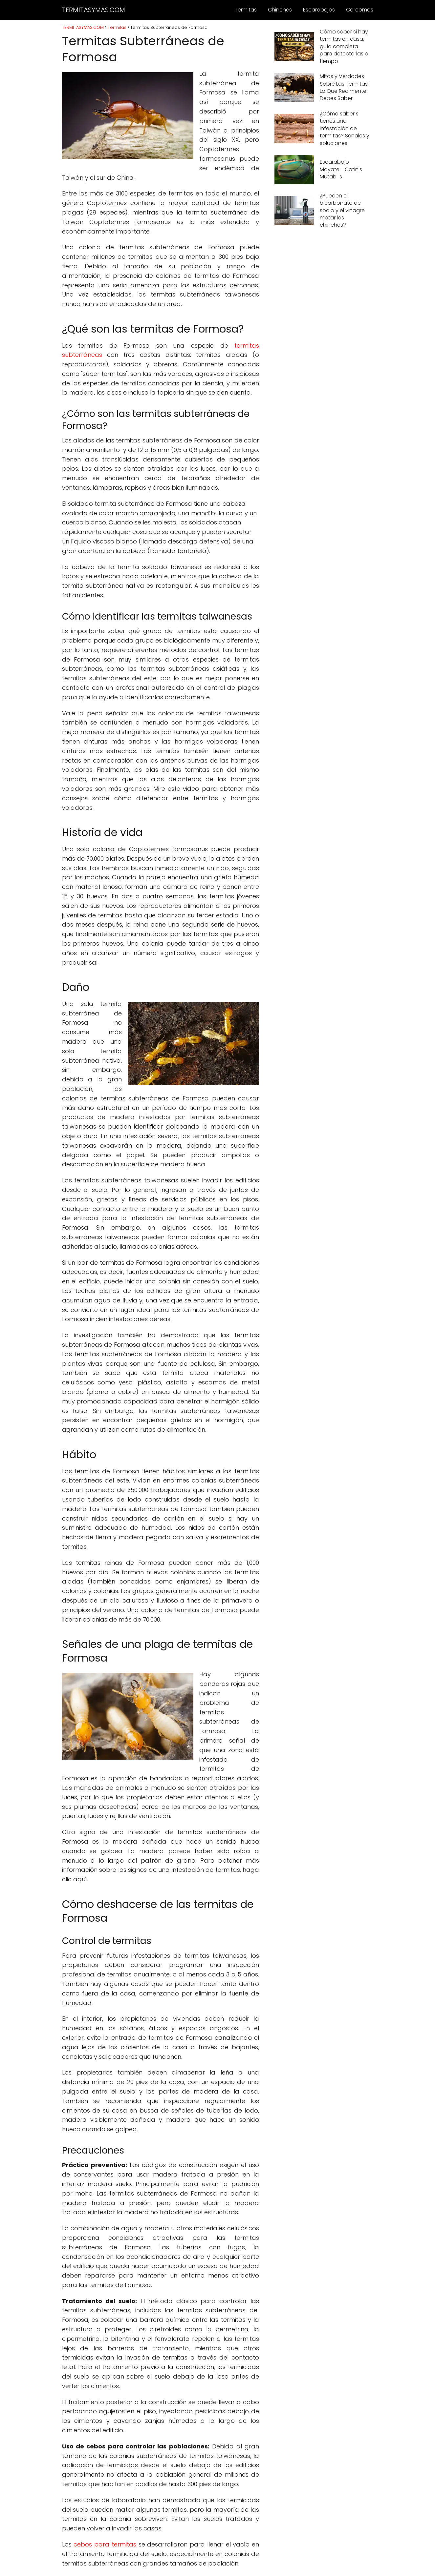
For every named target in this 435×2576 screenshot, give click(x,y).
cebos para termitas (105, 2544)
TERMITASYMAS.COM (93, 9)
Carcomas (359, 9)
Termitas (246, 9)
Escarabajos (319, 9)
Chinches (280, 9)
